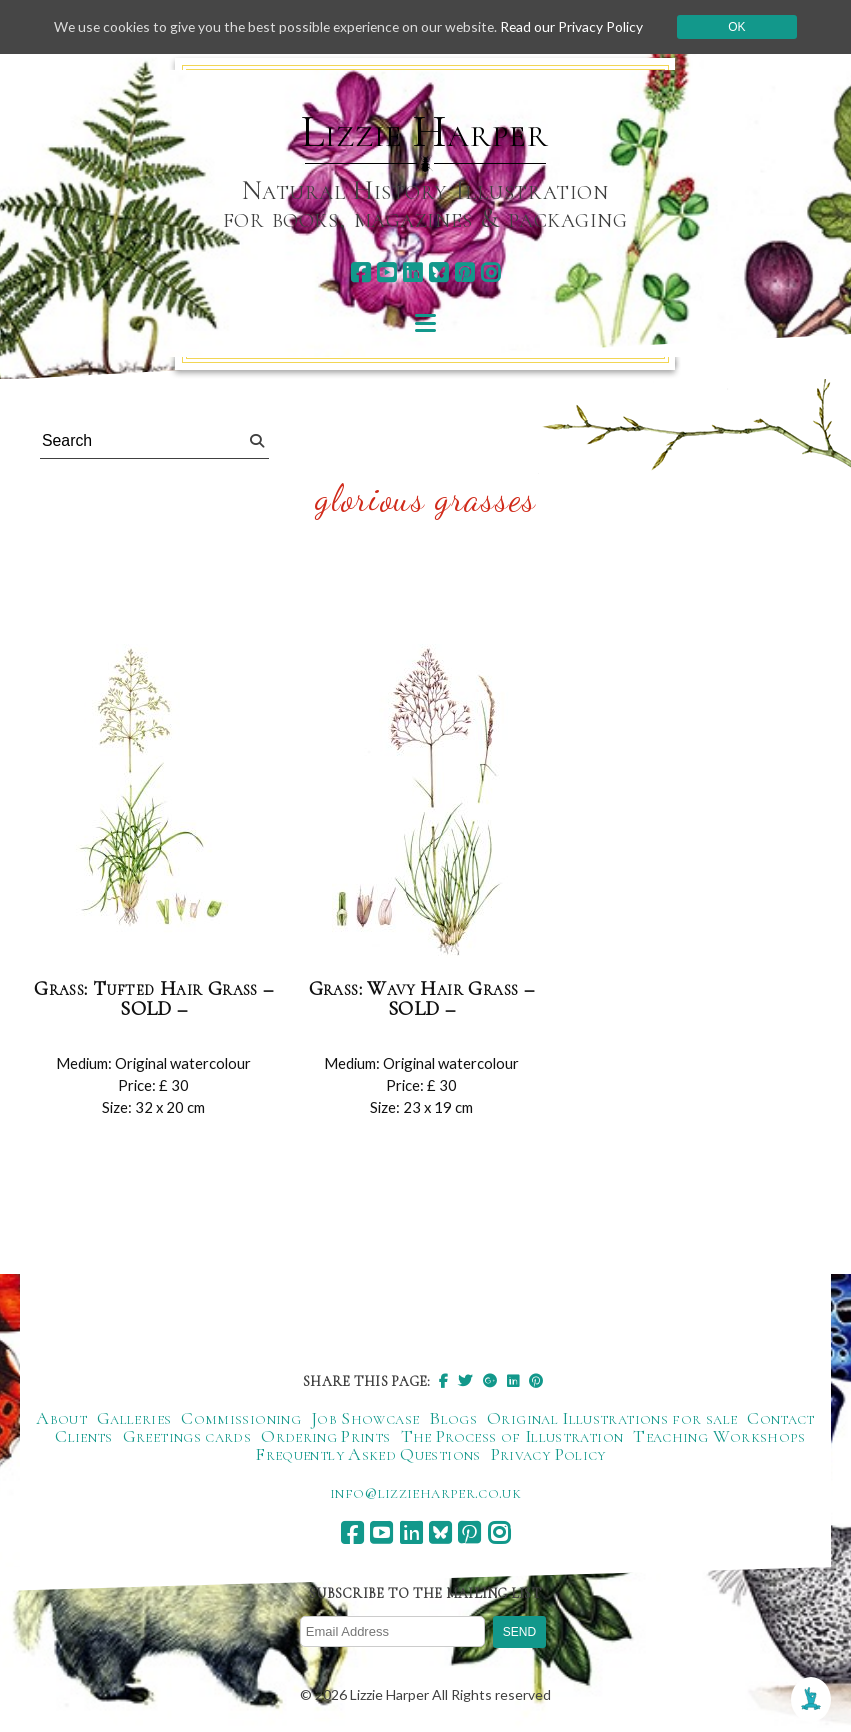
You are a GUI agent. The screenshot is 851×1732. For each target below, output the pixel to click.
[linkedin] (412, 272)
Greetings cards (187, 1437)
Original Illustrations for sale (612, 1419)
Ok (743, 27)
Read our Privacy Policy (578, 26)
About (61, 1419)
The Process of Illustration (512, 1437)
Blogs (453, 1419)
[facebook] (360, 272)
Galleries (134, 1419)
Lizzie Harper (424, 132)
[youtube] (386, 272)
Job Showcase (365, 1419)
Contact (781, 1419)
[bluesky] (438, 272)
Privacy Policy (548, 1455)
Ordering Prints (325, 1437)
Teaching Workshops (719, 1437)
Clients (84, 1437)
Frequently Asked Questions (367, 1455)
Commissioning (241, 1419)
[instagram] (490, 272)
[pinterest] (464, 272)
